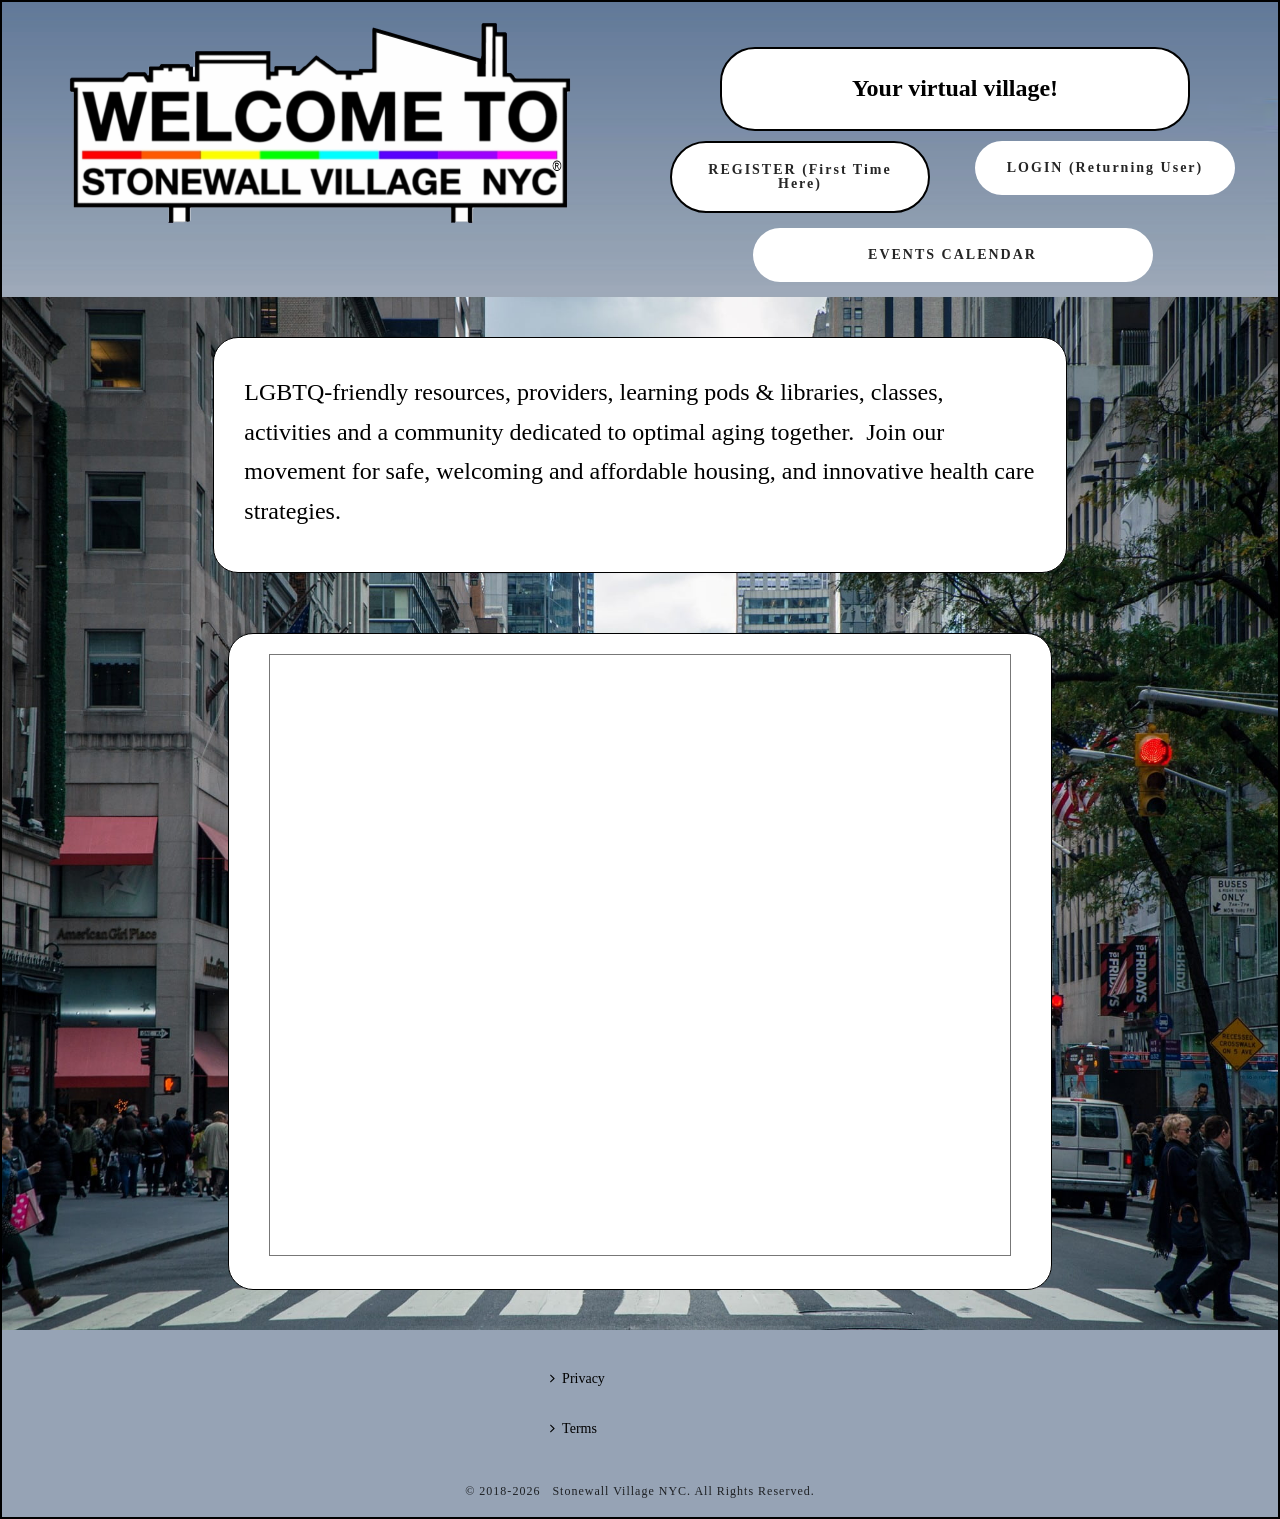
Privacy (577, 1378)
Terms (573, 1428)
